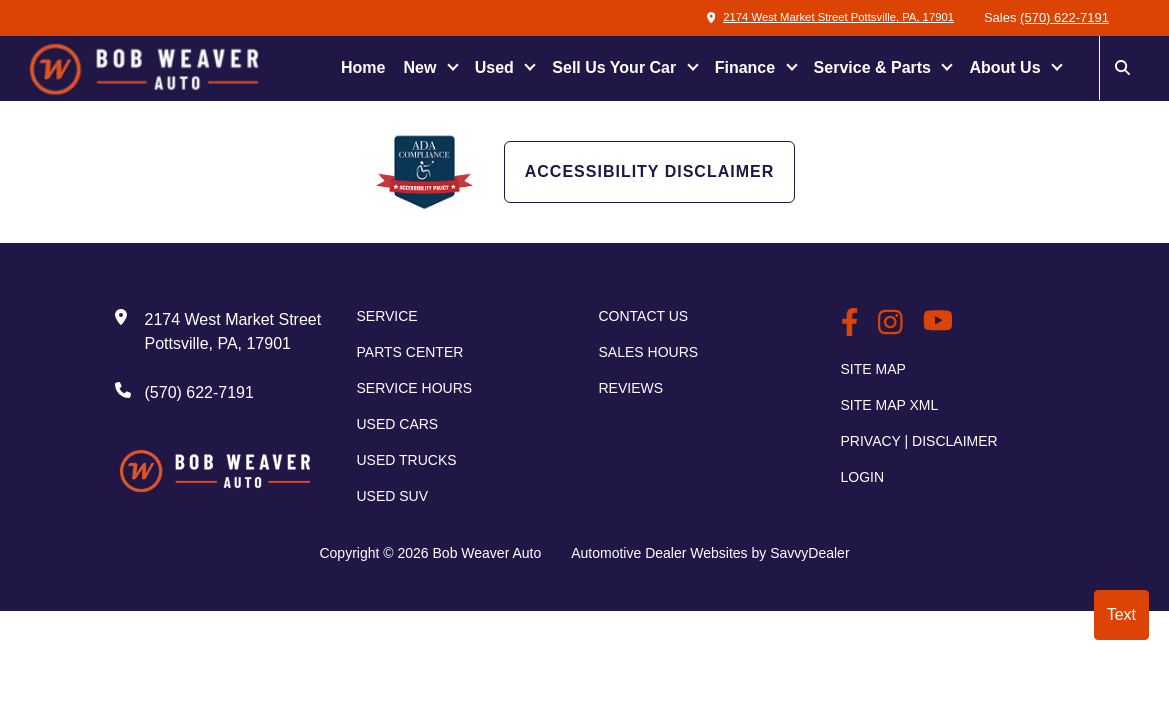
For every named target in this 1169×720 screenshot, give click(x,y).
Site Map (873, 369)
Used (497, 67)
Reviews (631, 388)
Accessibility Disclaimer (650, 171)
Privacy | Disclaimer (919, 441)
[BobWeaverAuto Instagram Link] (890, 324)
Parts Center (410, 352)
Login (863, 477)
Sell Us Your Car (616, 67)
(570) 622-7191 (1064, 17)
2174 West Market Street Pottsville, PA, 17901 (812, 17)
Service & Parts (875, 67)
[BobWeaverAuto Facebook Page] (850, 324)
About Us (1007, 67)
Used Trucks (407, 460)
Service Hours (415, 388)
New (421, 67)
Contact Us (644, 316)
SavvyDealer (809, 553)
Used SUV (393, 496)
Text (1121, 614)
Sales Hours (649, 352)
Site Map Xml (890, 405)
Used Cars (398, 424)
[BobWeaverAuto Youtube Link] (938, 325)
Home (363, 67)
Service (387, 316)
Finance (747, 67)
